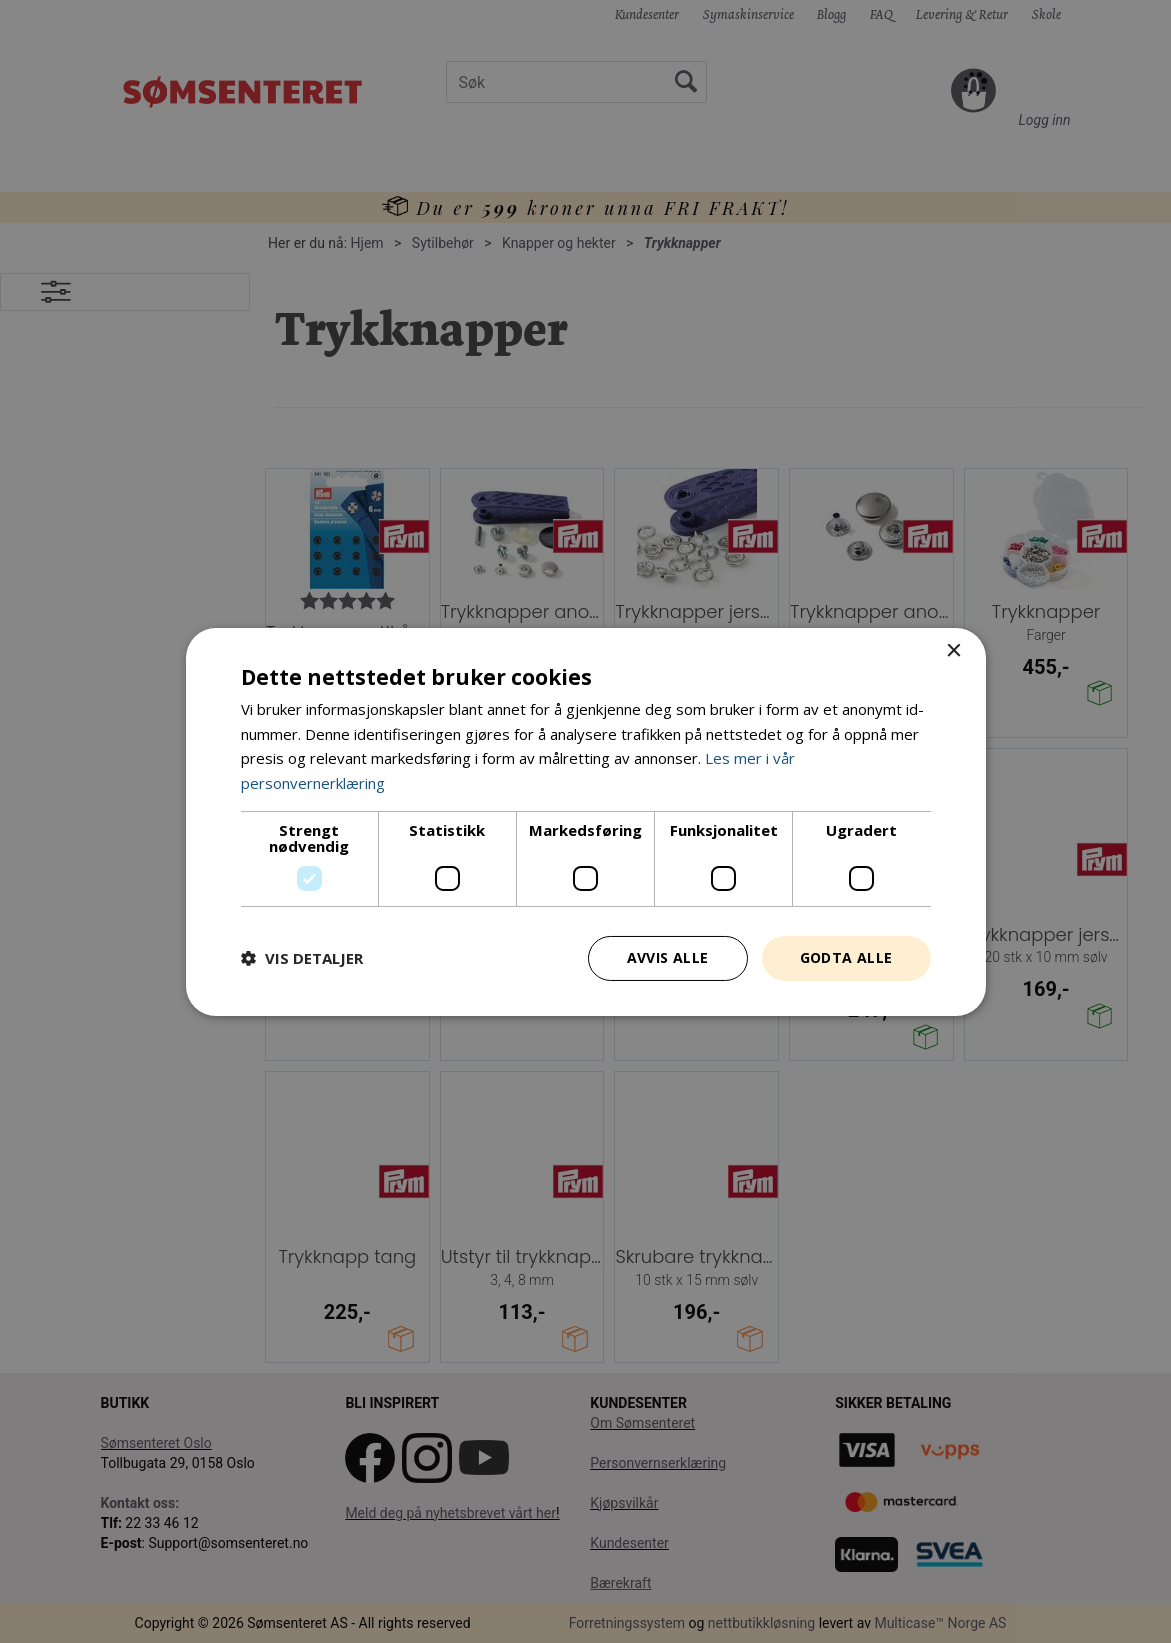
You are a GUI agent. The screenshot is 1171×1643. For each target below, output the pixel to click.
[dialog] (585, 821)
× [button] (953, 650)
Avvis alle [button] (668, 957)
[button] (302, 958)
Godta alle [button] (846, 957)
